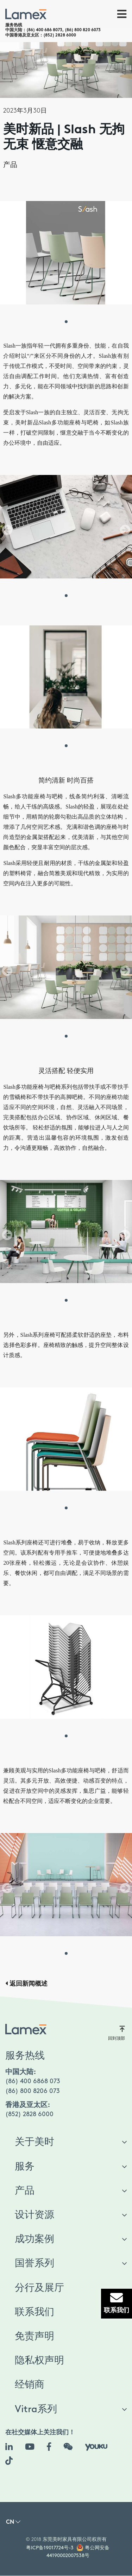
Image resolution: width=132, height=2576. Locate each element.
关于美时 (34, 2142)
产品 (10, 165)
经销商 (29, 2384)
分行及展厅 (39, 2288)
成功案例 (34, 2239)
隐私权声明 (39, 2360)
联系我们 (34, 2312)
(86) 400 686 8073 (44, 30)
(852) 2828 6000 (59, 35)
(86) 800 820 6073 (83, 30)
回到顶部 (116, 2032)
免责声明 (34, 2336)
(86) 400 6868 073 (32, 2081)
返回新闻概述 (26, 1984)
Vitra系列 (36, 2409)
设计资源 (34, 2215)
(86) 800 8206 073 (32, 2091)
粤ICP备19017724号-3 (50, 2547)
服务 (24, 2166)
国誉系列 (34, 2263)
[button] (13, 2524)
